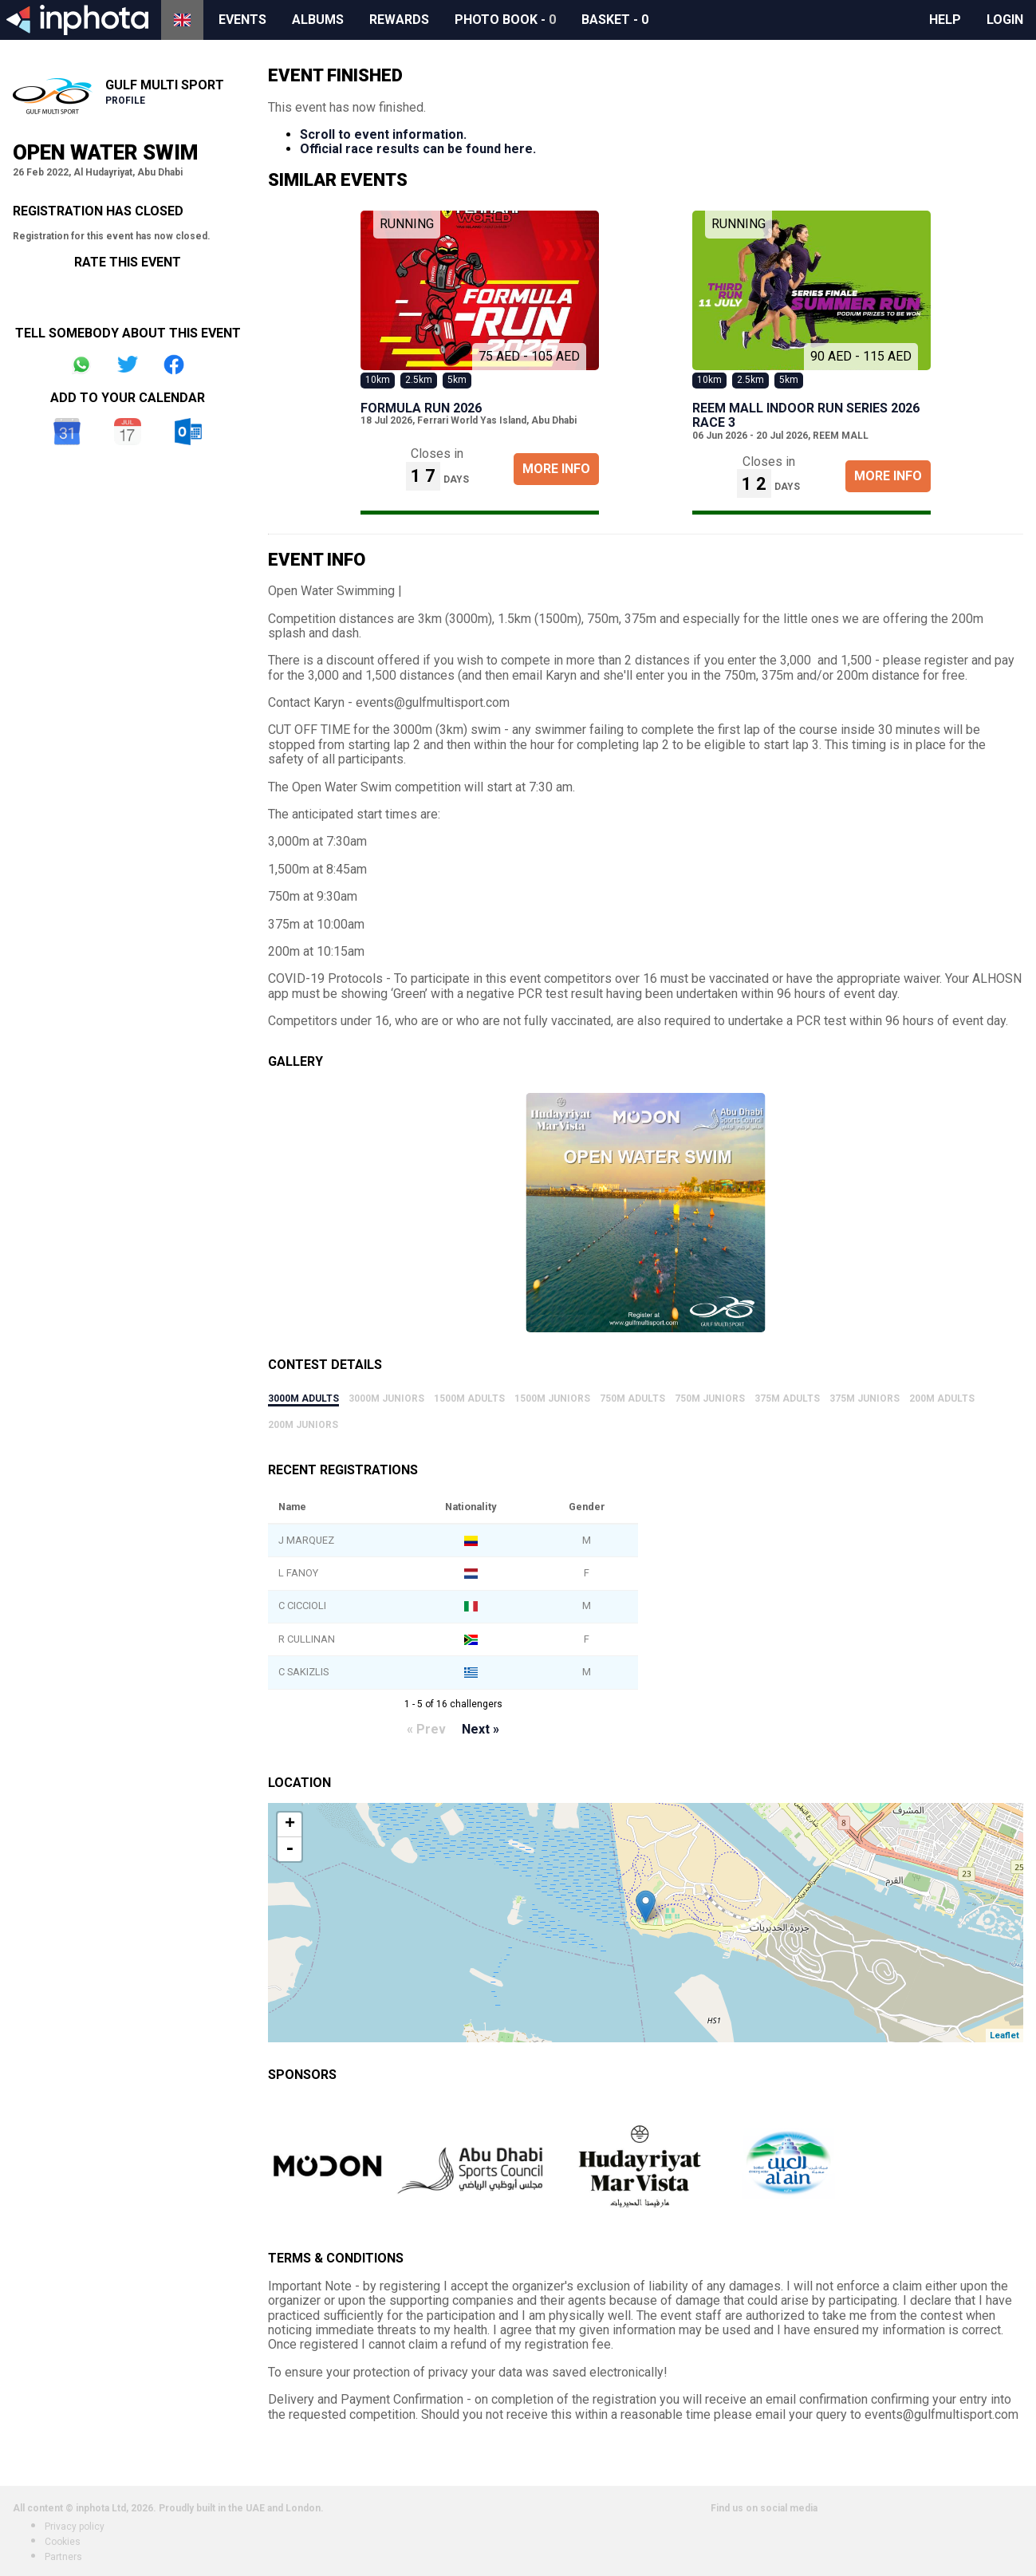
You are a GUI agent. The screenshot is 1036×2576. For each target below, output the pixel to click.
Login (1005, 19)
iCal (127, 431)
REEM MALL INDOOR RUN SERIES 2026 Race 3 (806, 415)
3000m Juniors (386, 1398)
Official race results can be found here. (418, 148)
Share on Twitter (127, 364)
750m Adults (632, 1398)
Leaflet (1004, 2035)
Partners (63, 2556)
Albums (318, 19)
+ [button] (290, 1824)
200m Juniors (303, 1424)
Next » (480, 1729)
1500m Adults (469, 1398)
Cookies (63, 2541)
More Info (556, 468)
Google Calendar (67, 431)
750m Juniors (710, 1398)
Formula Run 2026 (421, 408)
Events (242, 19)
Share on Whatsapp (81, 364)
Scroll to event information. (383, 134)
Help (945, 19)
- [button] (289, 1849)
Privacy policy (74, 2526)
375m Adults (787, 1398)
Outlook (188, 431)
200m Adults (942, 1398)
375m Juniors (864, 1398)
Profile (125, 100)
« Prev (426, 1729)
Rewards (399, 19)
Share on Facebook (173, 364)
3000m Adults (303, 1398)
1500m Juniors (552, 1398)
